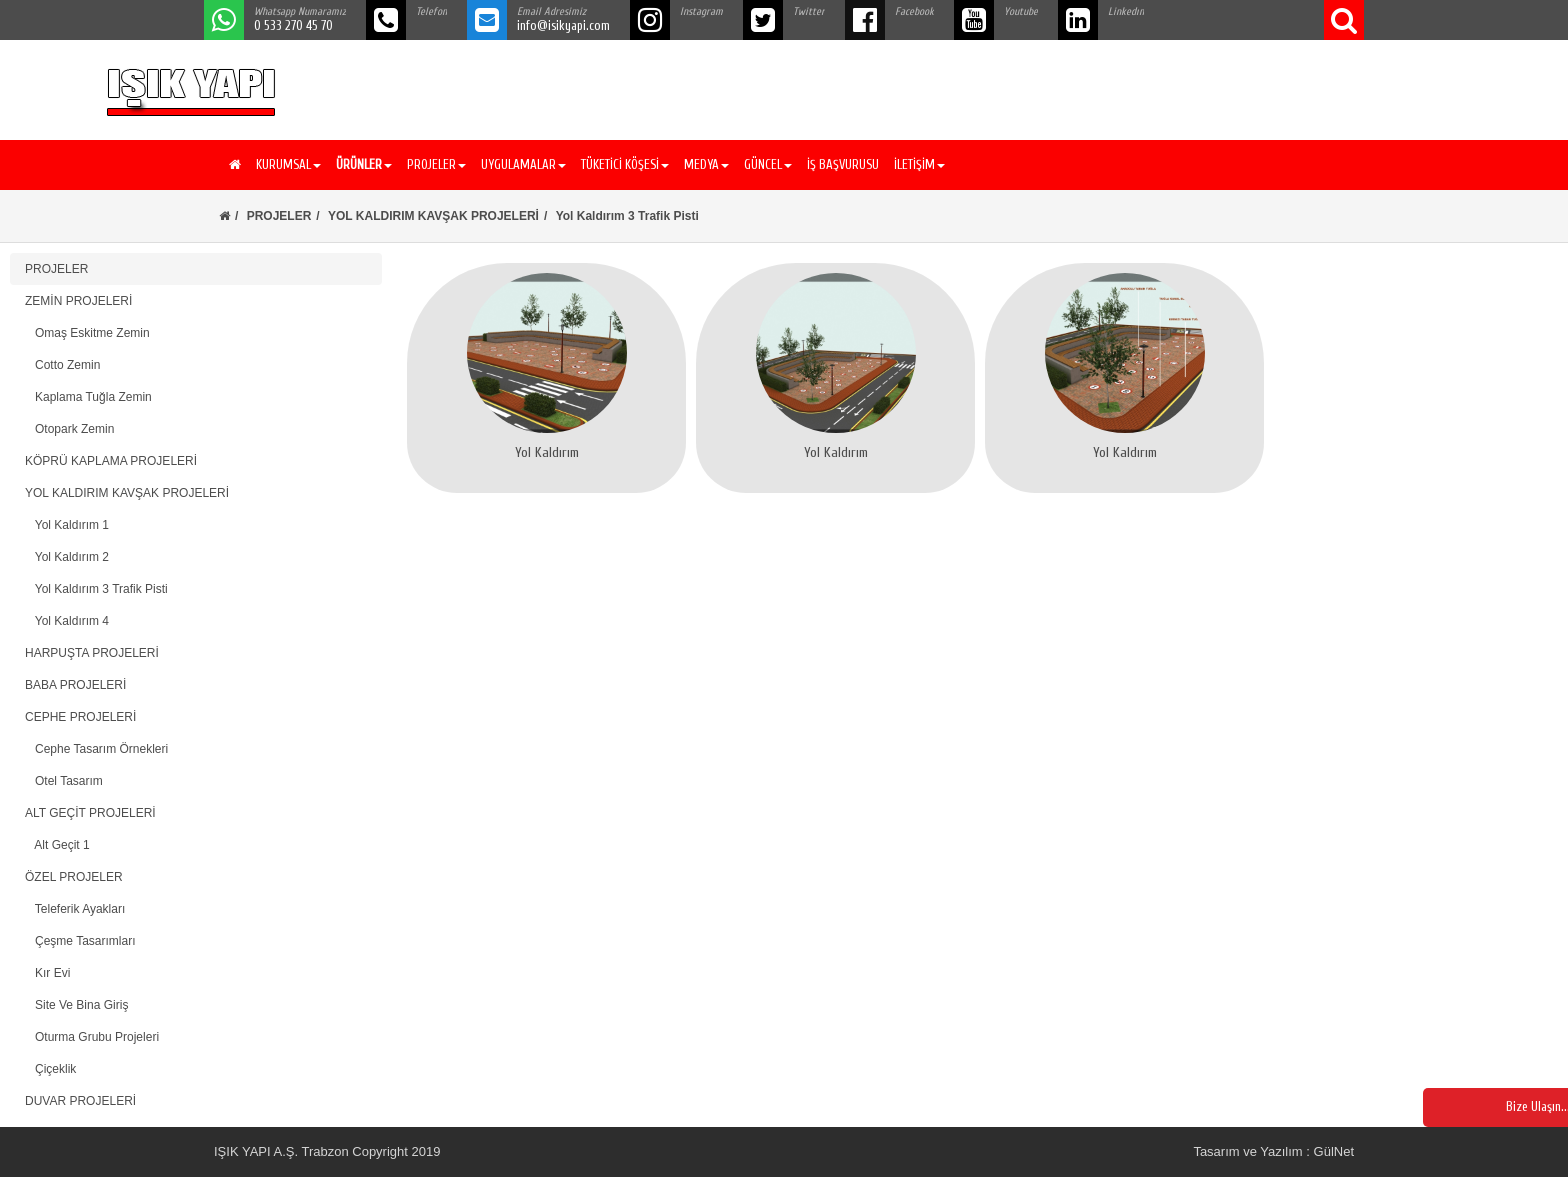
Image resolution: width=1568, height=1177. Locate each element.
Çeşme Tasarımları (80, 941)
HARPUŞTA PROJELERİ (92, 653)
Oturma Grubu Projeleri (92, 1037)
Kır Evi (47, 973)
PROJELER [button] (436, 164)
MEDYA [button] (706, 164)
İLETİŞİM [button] (919, 164)
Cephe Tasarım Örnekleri (96, 749)
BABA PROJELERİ (75, 685)
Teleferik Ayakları (75, 909)
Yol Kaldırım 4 (67, 621)
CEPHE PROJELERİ (80, 717)
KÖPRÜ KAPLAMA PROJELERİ (111, 461)
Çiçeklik (50, 1069)
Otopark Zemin (69, 429)
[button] (361, 165)
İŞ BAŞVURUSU (843, 164)
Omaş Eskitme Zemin (87, 333)
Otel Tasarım (64, 781)
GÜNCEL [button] (768, 164)
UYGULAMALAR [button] (523, 164)
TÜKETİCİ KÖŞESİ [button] (625, 164)
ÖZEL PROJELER (74, 877)
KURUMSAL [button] (288, 164)
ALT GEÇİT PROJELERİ (90, 813)
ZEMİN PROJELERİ (78, 301)
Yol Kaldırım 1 (67, 525)
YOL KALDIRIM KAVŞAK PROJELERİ (433, 216)
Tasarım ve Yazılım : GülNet (1273, 1151)
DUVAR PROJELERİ (80, 1101)
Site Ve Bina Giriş (76, 1005)
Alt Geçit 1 (57, 845)
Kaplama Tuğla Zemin (88, 397)
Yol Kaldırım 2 (67, 557)
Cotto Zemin (62, 365)
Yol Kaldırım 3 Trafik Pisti (96, 589)
